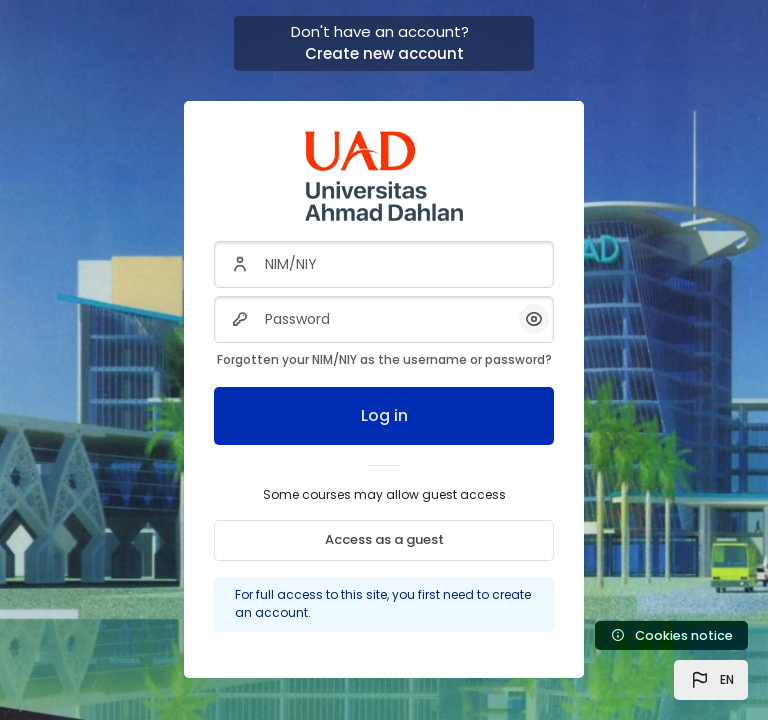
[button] (711, 680)
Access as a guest (384, 539)
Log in (384, 415)
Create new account (384, 53)
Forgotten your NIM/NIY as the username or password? (384, 359)
